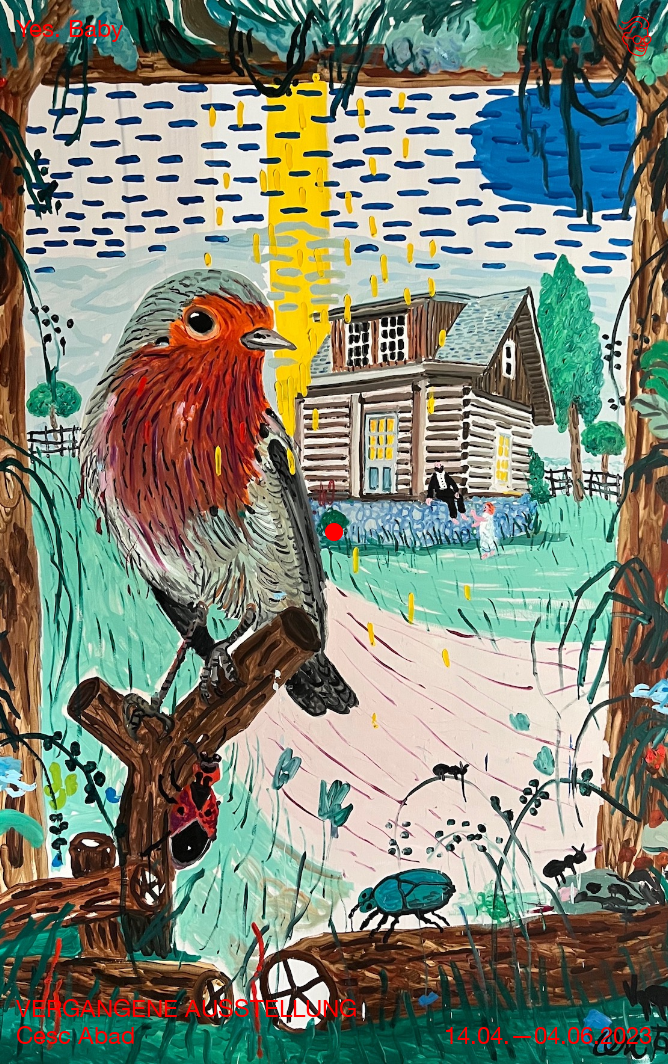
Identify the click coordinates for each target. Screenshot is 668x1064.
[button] (632, 40)
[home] (69, 28)
